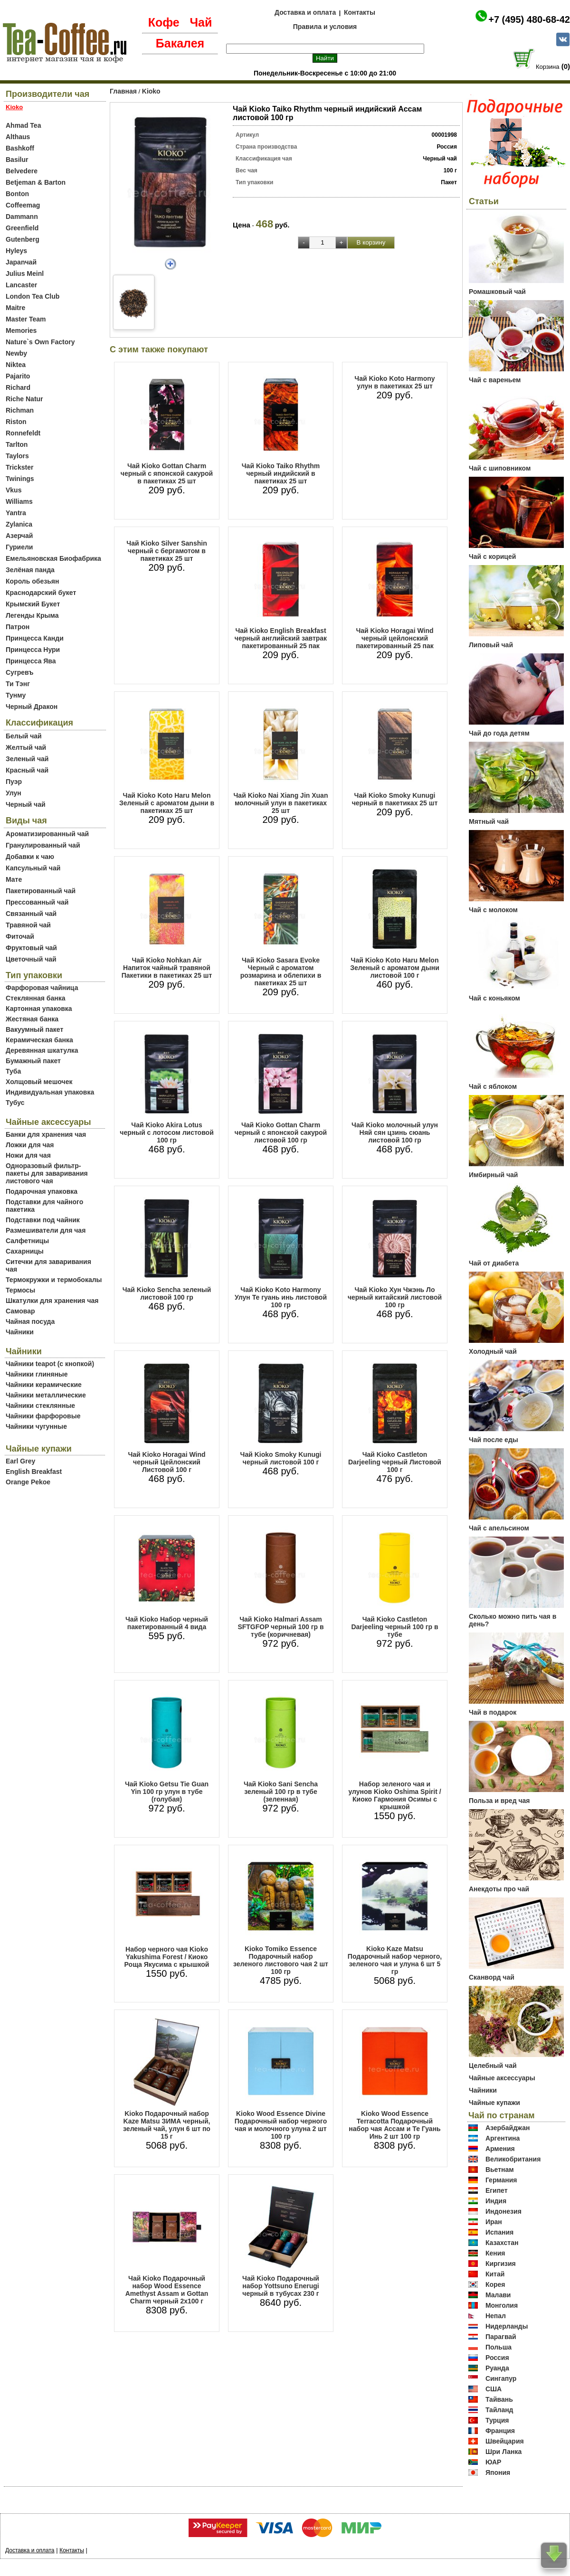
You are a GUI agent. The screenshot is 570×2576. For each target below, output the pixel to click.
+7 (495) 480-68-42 (529, 19)
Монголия (501, 2305)
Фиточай (20, 936)
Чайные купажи (494, 2102)
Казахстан (502, 2242)
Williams (19, 501)
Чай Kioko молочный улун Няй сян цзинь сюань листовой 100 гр (395, 1132)
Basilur (17, 159)
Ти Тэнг (18, 684)
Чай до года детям (499, 733)
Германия (501, 2180)
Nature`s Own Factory (40, 342)
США (493, 2389)
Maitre (15, 307)
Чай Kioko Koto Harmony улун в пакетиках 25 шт (394, 382)
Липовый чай (491, 645)
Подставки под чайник (43, 1220)
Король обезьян (32, 581)
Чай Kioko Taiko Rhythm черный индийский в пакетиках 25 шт (281, 473)
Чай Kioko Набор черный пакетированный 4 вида (166, 1623)
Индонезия (503, 2211)
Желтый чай (26, 747)
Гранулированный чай (43, 845)
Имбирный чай (493, 1175)
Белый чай (24, 736)
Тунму (16, 695)
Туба (13, 1071)
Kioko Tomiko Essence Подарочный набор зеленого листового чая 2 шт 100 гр (280, 1960)
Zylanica (19, 524)
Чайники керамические (44, 1384)
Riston (16, 421)
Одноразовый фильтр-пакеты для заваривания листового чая (47, 1173)
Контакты (359, 12)
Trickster (19, 467)
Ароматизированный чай (47, 834)
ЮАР (493, 2462)
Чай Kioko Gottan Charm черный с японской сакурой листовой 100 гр (281, 1132)
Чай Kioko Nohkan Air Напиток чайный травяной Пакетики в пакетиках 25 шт (167, 967)
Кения (495, 2253)
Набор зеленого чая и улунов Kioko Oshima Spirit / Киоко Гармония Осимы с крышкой (394, 1795)
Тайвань (499, 2399)
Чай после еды (493, 1440)
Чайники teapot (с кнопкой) (50, 1364)
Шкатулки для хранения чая (52, 1300)
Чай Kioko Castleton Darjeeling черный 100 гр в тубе (394, 1626)
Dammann (22, 216)
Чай (201, 22)
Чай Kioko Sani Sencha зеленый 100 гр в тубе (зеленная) (281, 1791)
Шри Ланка (503, 2451)
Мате (14, 879)
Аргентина (502, 2138)
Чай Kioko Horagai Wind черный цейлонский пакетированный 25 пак (395, 638)
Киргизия (500, 2263)
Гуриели (19, 547)
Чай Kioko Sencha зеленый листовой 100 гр (167, 1293)
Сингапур (500, 2378)
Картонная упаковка (39, 1008)
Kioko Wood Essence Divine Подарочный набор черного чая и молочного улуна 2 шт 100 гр (281, 2125)
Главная (123, 91)
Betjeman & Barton (36, 182)
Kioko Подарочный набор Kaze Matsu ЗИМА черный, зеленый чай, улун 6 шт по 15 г (166, 2125)
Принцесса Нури (33, 649)
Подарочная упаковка (41, 1191)
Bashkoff (20, 148)
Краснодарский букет (41, 592)
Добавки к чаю (30, 856)
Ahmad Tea (23, 125)
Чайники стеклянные (40, 1405)
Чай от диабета (494, 1263)
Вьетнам (499, 2169)
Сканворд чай (491, 1977)
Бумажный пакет (33, 1061)
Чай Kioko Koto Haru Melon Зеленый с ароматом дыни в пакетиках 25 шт (166, 803)
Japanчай (21, 262)
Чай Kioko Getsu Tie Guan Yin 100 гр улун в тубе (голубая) (167, 1791)
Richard (18, 387)
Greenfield (22, 228)
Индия (495, 2201)
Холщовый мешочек (39, 1081)
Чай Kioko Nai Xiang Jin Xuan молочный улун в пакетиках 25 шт (281, 803)
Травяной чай (28, 925)
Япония (497, 2472)
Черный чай (26, 804)
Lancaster (21, 285)
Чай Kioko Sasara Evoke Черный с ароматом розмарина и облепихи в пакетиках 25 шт (281, 971)
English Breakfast (34, 1471)
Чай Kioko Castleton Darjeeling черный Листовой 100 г (394, 1462)
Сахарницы (25, 1251)
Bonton (17, 194)
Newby (16, 353)
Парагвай (500, 2336)
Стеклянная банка (35, 998)
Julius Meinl (25, 273)
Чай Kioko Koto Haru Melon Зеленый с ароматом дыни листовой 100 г (394, 967)
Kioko (151, 91)
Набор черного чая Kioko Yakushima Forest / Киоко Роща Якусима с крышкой (166, 1956)
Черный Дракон (31, 706)
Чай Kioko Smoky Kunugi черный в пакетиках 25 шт (395, 799)
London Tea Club (32, 296)
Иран (493, 2222)
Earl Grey (20, 1461)
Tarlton (17, 444)
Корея (495, 2284)
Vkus (13, 490)
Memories (21, 330)
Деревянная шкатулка (42, 1050)
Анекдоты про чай (499, 1889)
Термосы (20, 1290)
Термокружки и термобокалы (54, 1279)
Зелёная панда (30, 570)
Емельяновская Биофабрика (53, 558)
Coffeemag (23, 205)
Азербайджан (507, 2128)
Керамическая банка (39, 1040)
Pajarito (18, 376)
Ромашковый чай (497, 291)
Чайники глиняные (37, 1374)
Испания (499, 2232)
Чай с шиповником (500, 468)
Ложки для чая (30, 1145)
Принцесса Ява (31, 661)
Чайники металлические (46, 1395)
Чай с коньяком (494, 998)
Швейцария (504, 2441)
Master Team (26, 319)
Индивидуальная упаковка (50, 1092)
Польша (498, 2347)
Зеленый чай (27, 759)
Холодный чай (493, 1351)
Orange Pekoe (28, 1482)
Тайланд (499, 2410)
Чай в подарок (492, 1712)
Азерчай (19, 535)
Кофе (164, 22)
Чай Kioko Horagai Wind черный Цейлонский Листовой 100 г (167, 1462)
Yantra (16, 513)
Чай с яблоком (493, 1086)
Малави (498, 2295)
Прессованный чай (37, 902)
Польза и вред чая (499, 1800)
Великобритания (513, 2159)
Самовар (20, 1311)
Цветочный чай (31, 959)
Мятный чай (489, 821)
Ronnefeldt (23, 433)
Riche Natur (24, 399)
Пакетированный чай (41, 891)
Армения (500, 2148)
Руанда (497, 2368)
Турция (497, 2420)
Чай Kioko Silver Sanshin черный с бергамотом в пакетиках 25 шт (166, 550)
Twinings (20, 478)
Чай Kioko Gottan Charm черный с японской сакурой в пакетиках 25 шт (167, 473)
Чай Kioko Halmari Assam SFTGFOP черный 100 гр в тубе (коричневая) (280, 1626)
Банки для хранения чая (46, 1134)
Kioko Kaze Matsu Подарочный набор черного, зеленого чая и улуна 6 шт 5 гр (395, 1960)
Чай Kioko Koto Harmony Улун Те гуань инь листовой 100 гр (281, 1297)
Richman (20, 410)
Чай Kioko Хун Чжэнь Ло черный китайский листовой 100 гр (395, 1297)
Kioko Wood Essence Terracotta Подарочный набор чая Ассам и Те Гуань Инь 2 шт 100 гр (394, 2125)
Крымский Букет (33, 604)
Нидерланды (506, 2326)
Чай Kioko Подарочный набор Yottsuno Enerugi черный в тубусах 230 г (280, 2285)
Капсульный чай (33, 868)
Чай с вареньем (495, 380)
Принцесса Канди (35, 638)
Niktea (16, 364)
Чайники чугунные (36, 1426)
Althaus (18, 137)
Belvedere (22, 171)
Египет (496, 2190)
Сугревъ (20, 672)
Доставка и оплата (305, 12)
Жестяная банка (32, 1019)
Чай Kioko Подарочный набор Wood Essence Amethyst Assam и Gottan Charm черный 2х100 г (167, 2289)
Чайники (20, 1332)
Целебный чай (493, 2065)
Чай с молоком (493, 910)
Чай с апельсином (499, 1528)
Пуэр (14, 781)
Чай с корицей (492, 556)
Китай (494, 2274)
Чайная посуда (30, 1321)
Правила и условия (325, 26)
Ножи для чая (28, 1155)
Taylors (17, 456)
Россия (497, 2357)
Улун (13, 793)
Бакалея (180, 43)
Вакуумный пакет (34, 1029)
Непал (495, 2316)
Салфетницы (27, 1241)
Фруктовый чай (31, 948)
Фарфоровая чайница (42, 987)
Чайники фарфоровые (43, 1416)
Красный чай (27, 770)
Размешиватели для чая (46, 1230)
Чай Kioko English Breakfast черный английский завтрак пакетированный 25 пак (281, 638)
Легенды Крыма (32, 615)
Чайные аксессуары (502, 2078)
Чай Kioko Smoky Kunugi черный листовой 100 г (281, 1458)
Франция (500, 2430)
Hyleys (16, 251)
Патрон (17, 627)
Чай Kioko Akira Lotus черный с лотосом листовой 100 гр (167, 1132)
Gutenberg (22, 239)
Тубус (15, 1102)
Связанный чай (31, 913)
